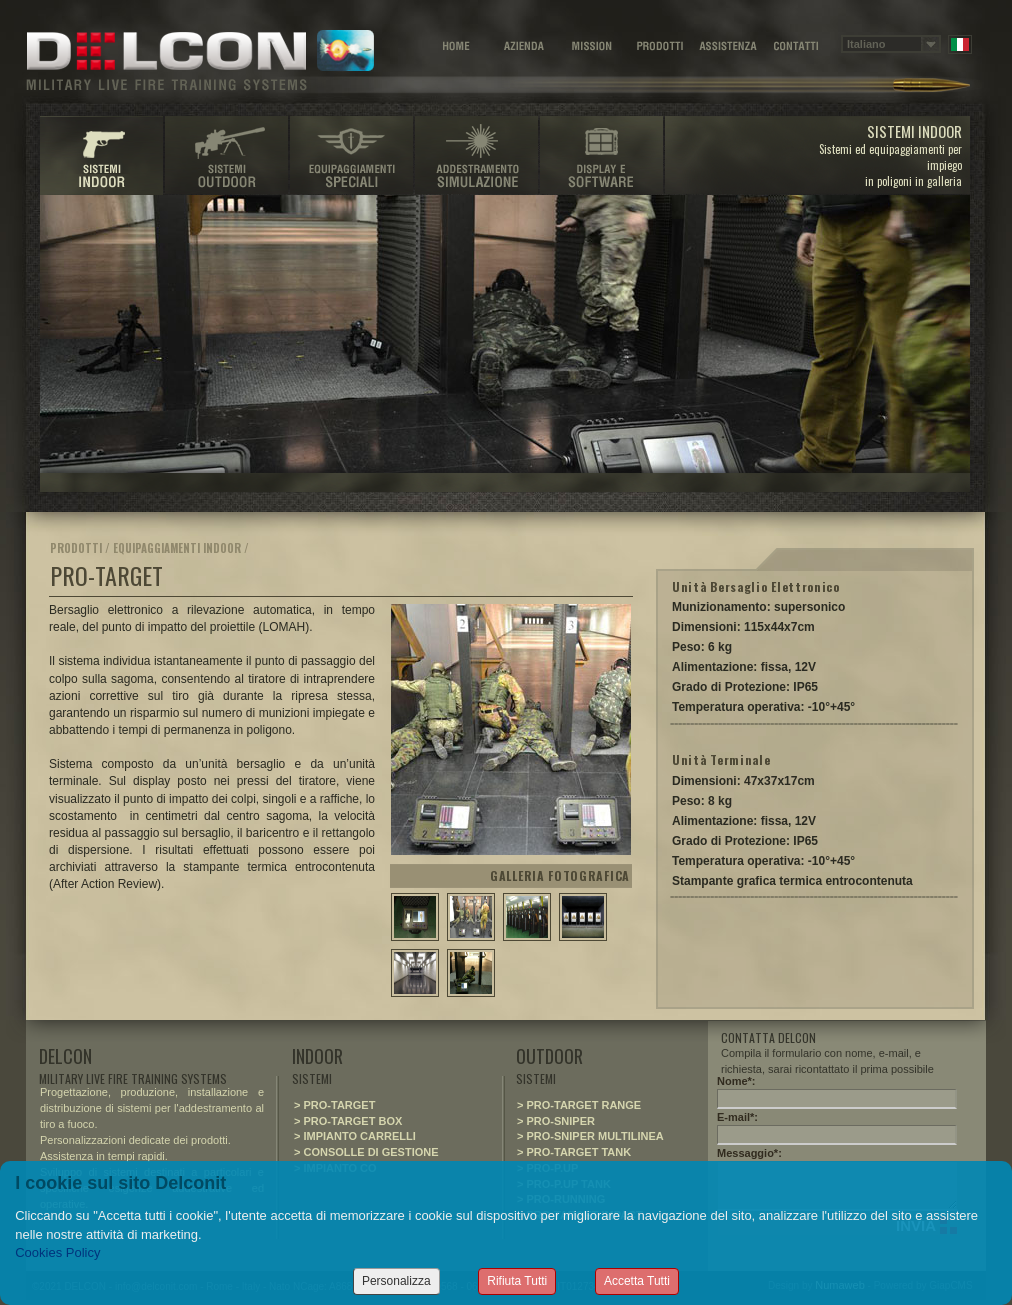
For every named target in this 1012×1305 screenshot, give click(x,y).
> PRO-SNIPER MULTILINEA (590, 1136)
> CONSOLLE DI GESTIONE (366, 1152)
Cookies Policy (57, 1252)
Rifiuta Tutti (517, 1281)
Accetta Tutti (637, 1281)
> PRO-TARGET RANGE (579, 1105)
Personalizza (396, 1281)
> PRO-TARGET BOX (348, 1121)
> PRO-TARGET (334, 1105)
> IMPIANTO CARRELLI (355, 1136)
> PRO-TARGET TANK (574, 1152)
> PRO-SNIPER (556, 1121)
